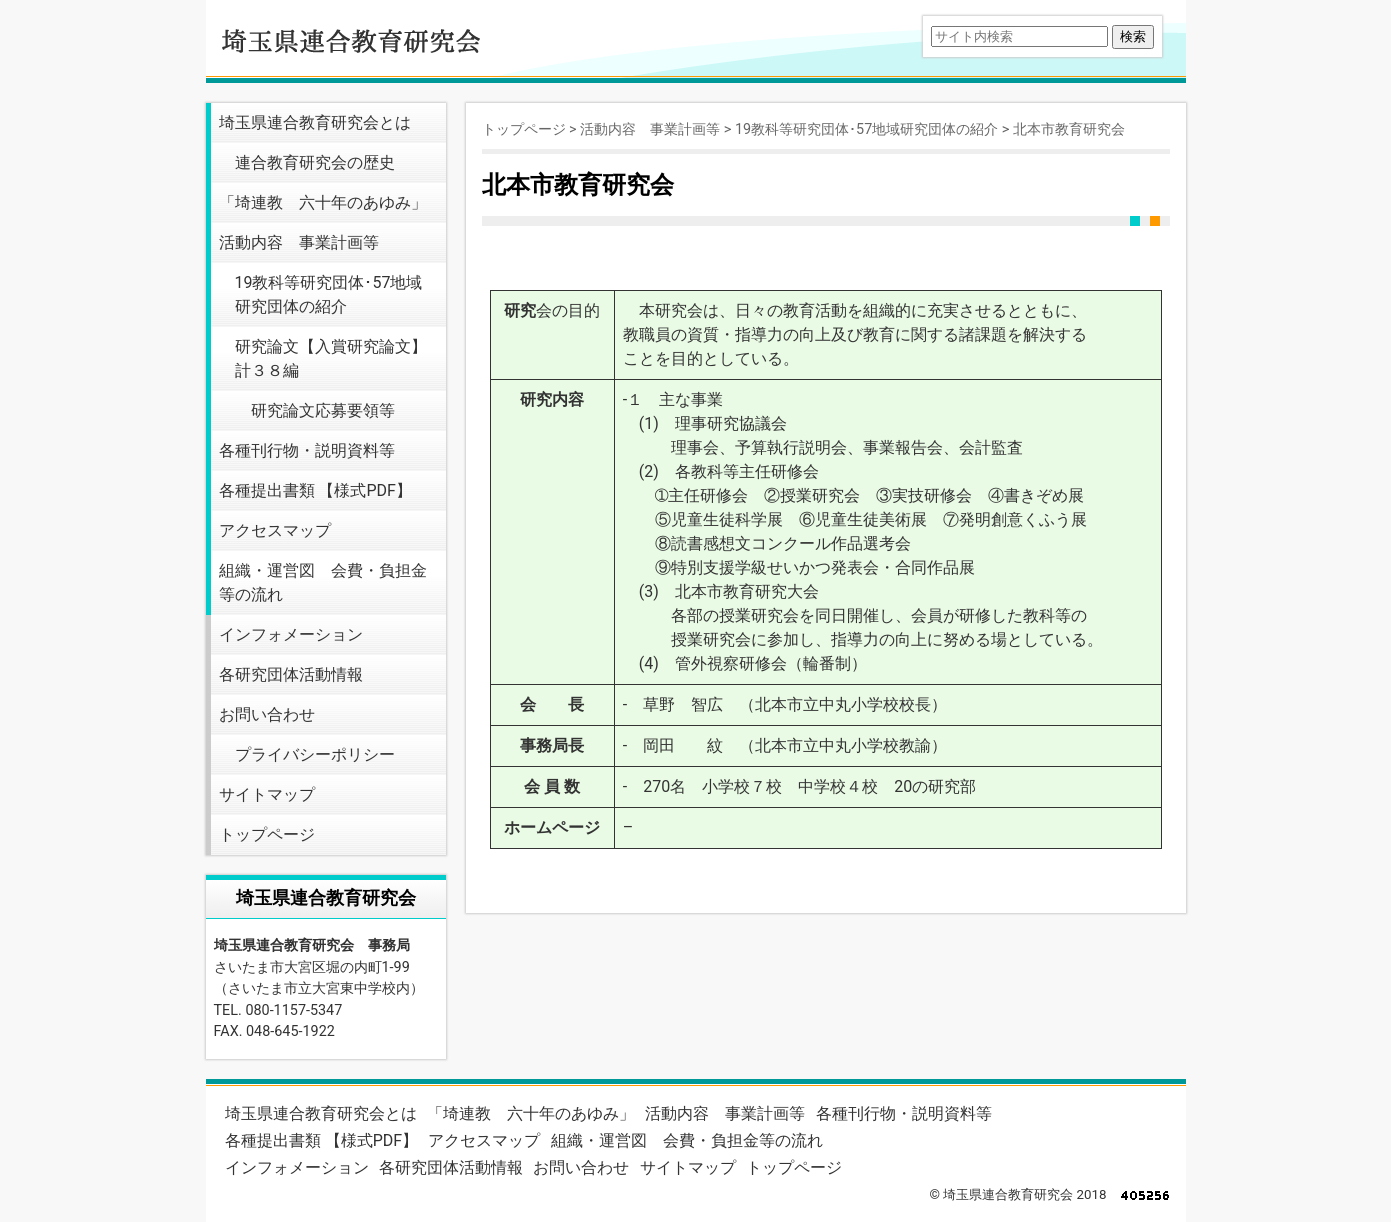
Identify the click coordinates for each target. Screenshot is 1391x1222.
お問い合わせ (267, 714)
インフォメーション (291, 634)
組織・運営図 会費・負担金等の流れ (323, 582)
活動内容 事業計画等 (299, 242)
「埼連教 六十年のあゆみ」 (323, 202)
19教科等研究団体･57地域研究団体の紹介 (329, 294)
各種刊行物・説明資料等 (307, 450)
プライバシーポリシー (315, 754)
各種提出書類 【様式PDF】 (315, 490)
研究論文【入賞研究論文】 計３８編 (331, 358)
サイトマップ (267, 794)
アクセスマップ (275, 530)
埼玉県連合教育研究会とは (315, 122)
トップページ (267, 834)
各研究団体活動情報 (291, 674)
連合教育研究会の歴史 (315, 162)
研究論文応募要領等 (323, 410)
